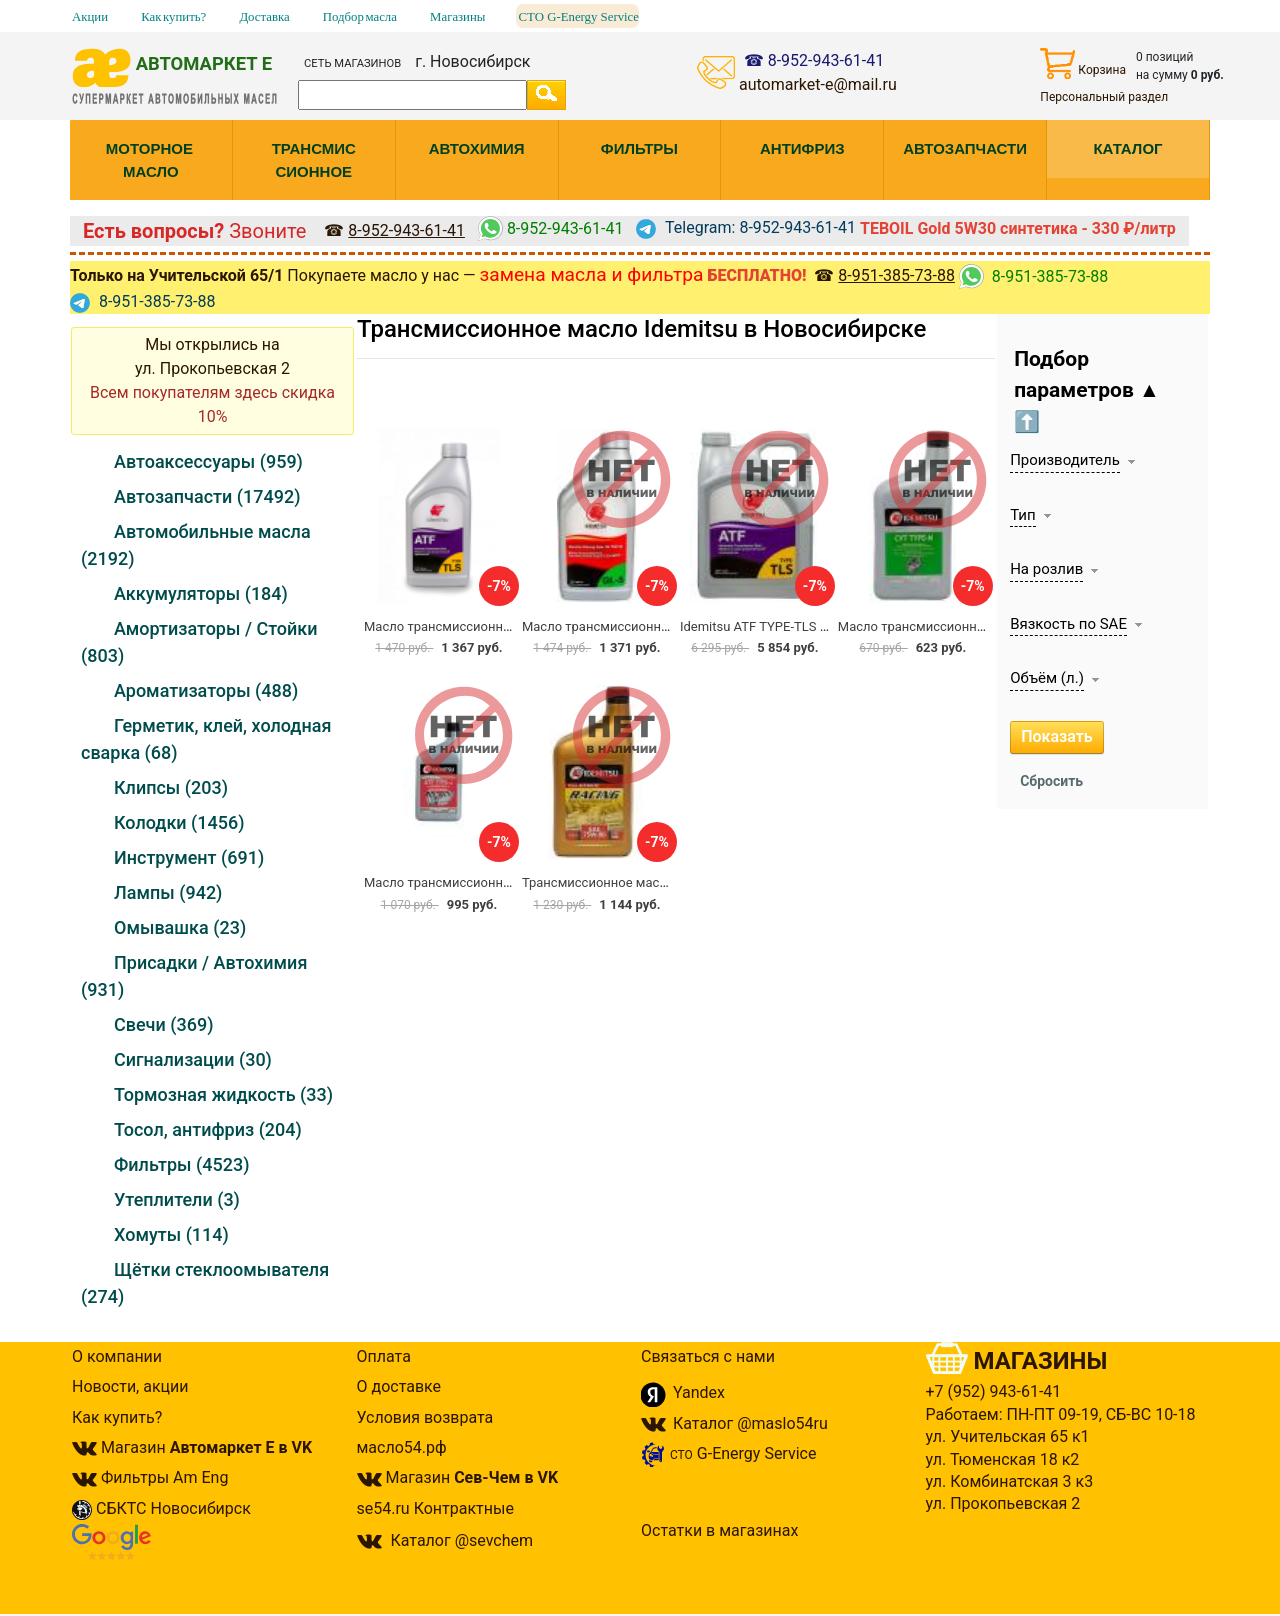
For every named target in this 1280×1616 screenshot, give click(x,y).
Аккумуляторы (201, 593)
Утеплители (177, 1199)
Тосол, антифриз (208, 1129)
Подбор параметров (1087, 390)
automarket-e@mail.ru (818, 84)
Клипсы (171, 787)
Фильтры (181, 1164)
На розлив (1046, 569)
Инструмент (189, 857)
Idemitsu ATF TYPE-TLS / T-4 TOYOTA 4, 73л (807, 626)
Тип (1022, 515)
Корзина (1083, 63)
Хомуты (171, 1234)
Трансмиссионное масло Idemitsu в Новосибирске (641, 329)
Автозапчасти (207, 496)
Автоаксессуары (208, 461)
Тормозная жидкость (223, 1094)
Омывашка (180, 927)
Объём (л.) (1047, 678)
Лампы (168, 892)
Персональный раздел (1104, 97)
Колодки (179, 822)
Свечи (163, 1024)
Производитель (1065, 460)
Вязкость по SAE (1068, 624)
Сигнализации (193, 1059)
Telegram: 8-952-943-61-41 (746, 227)
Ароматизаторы (206, 690)
